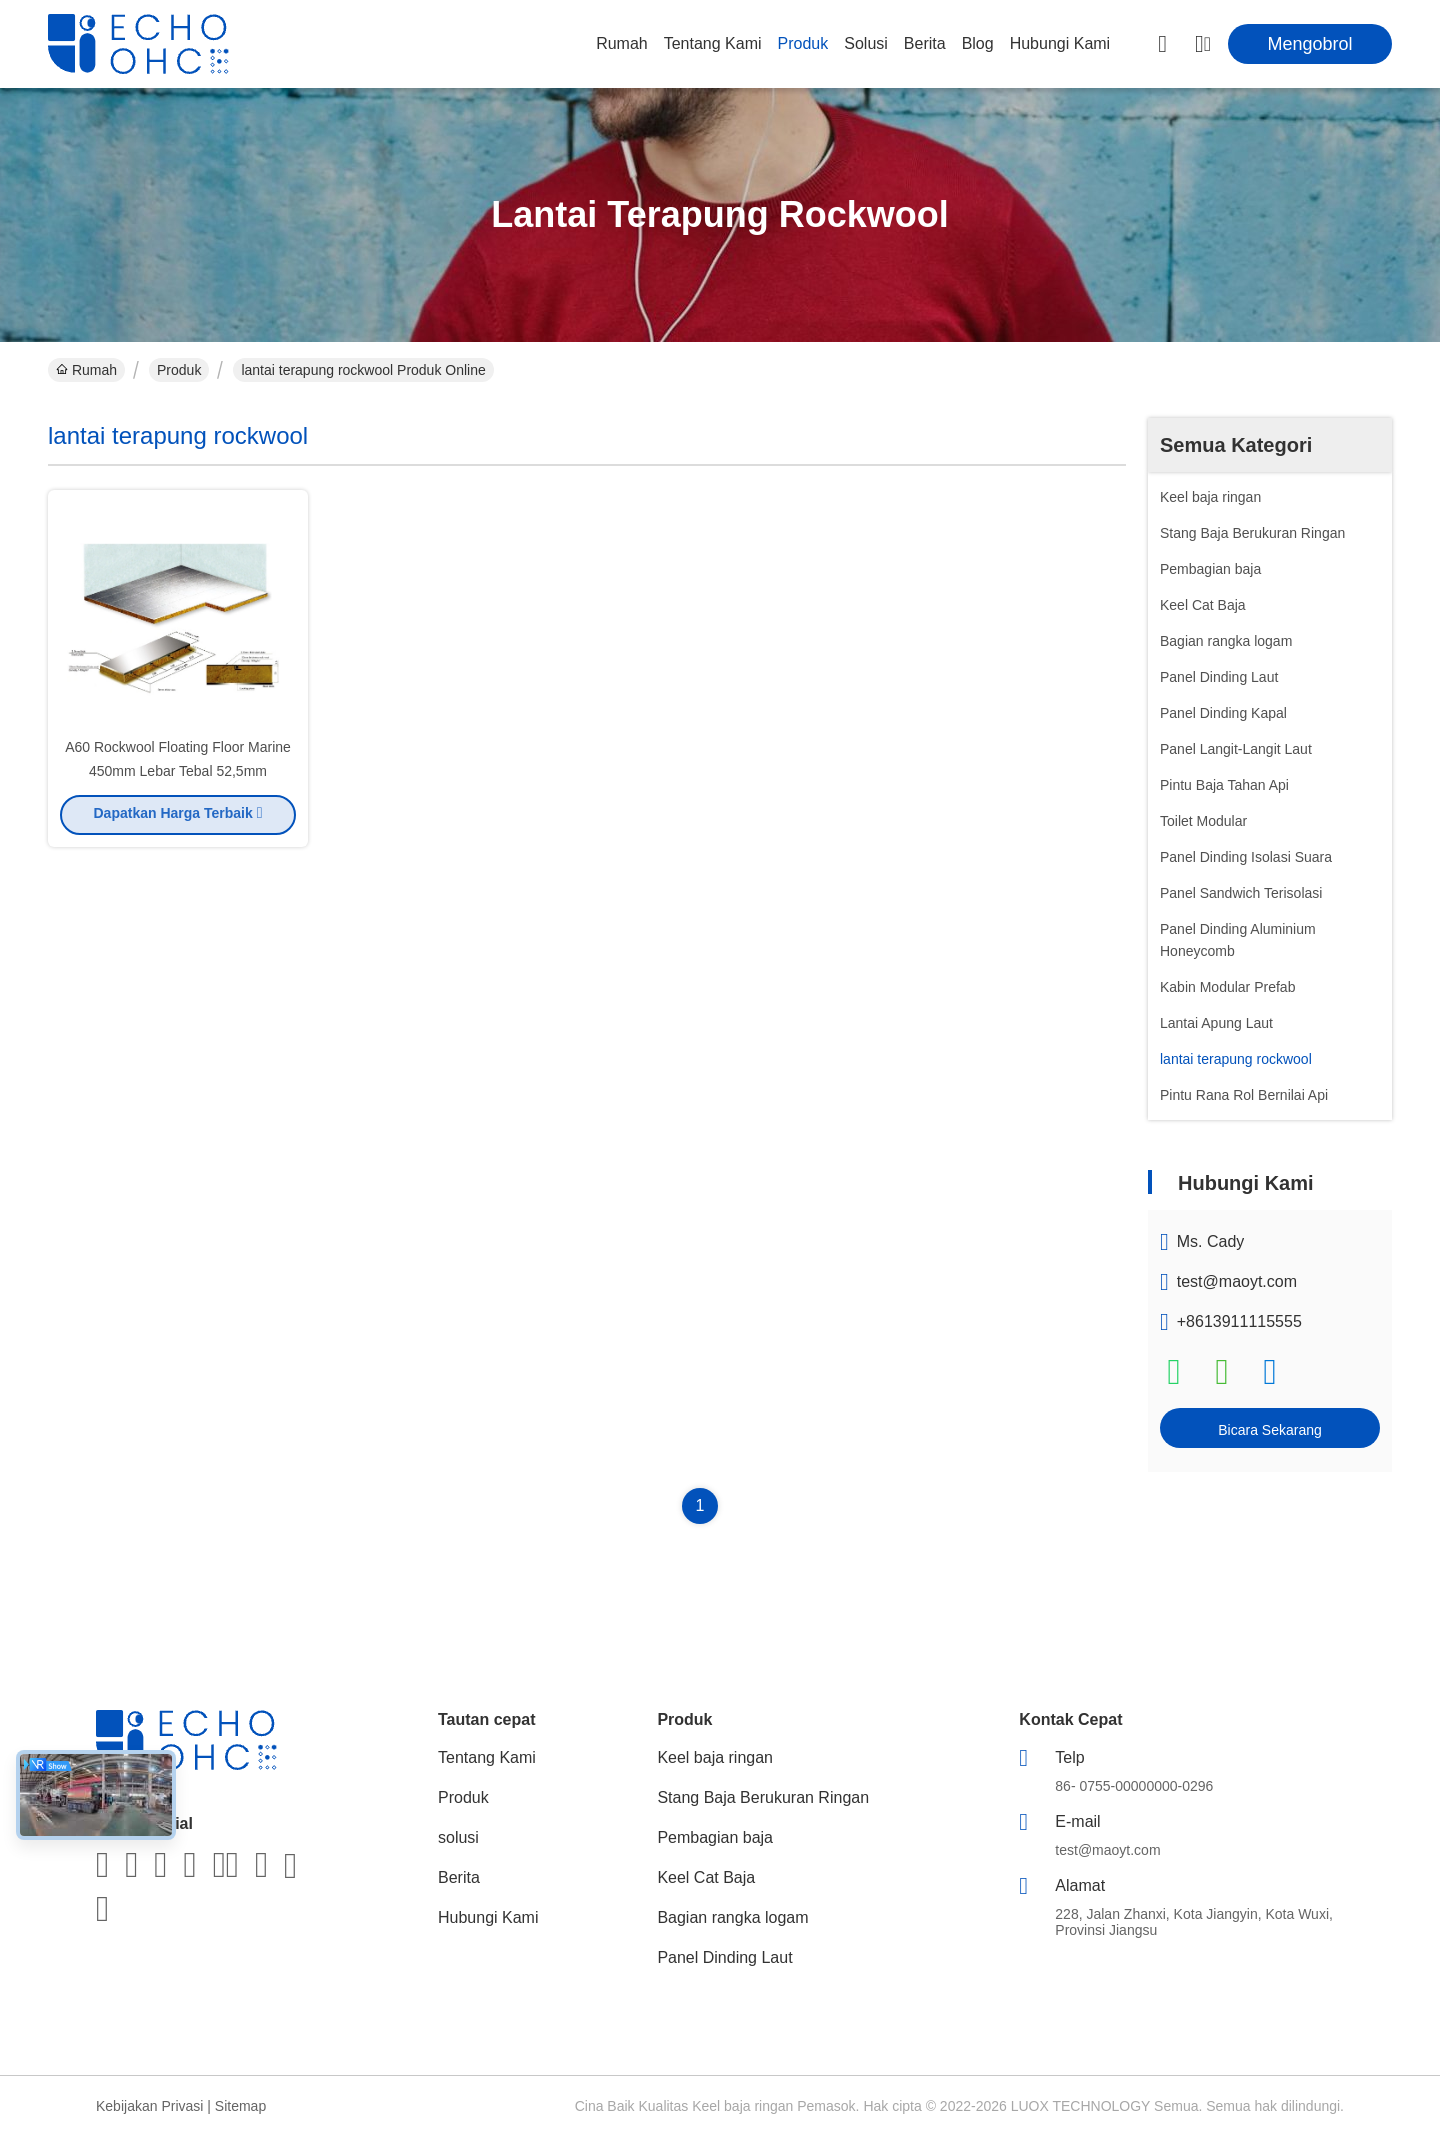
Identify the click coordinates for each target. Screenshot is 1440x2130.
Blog (978, 43)
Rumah (622, 43)
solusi (866, 43)
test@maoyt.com (1237, 1281)
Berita (925, 43)
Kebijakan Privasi (149, 2106)
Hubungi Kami (1060, 43)
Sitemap (240, 2106)
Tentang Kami (713, 43)
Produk (803, 43)
